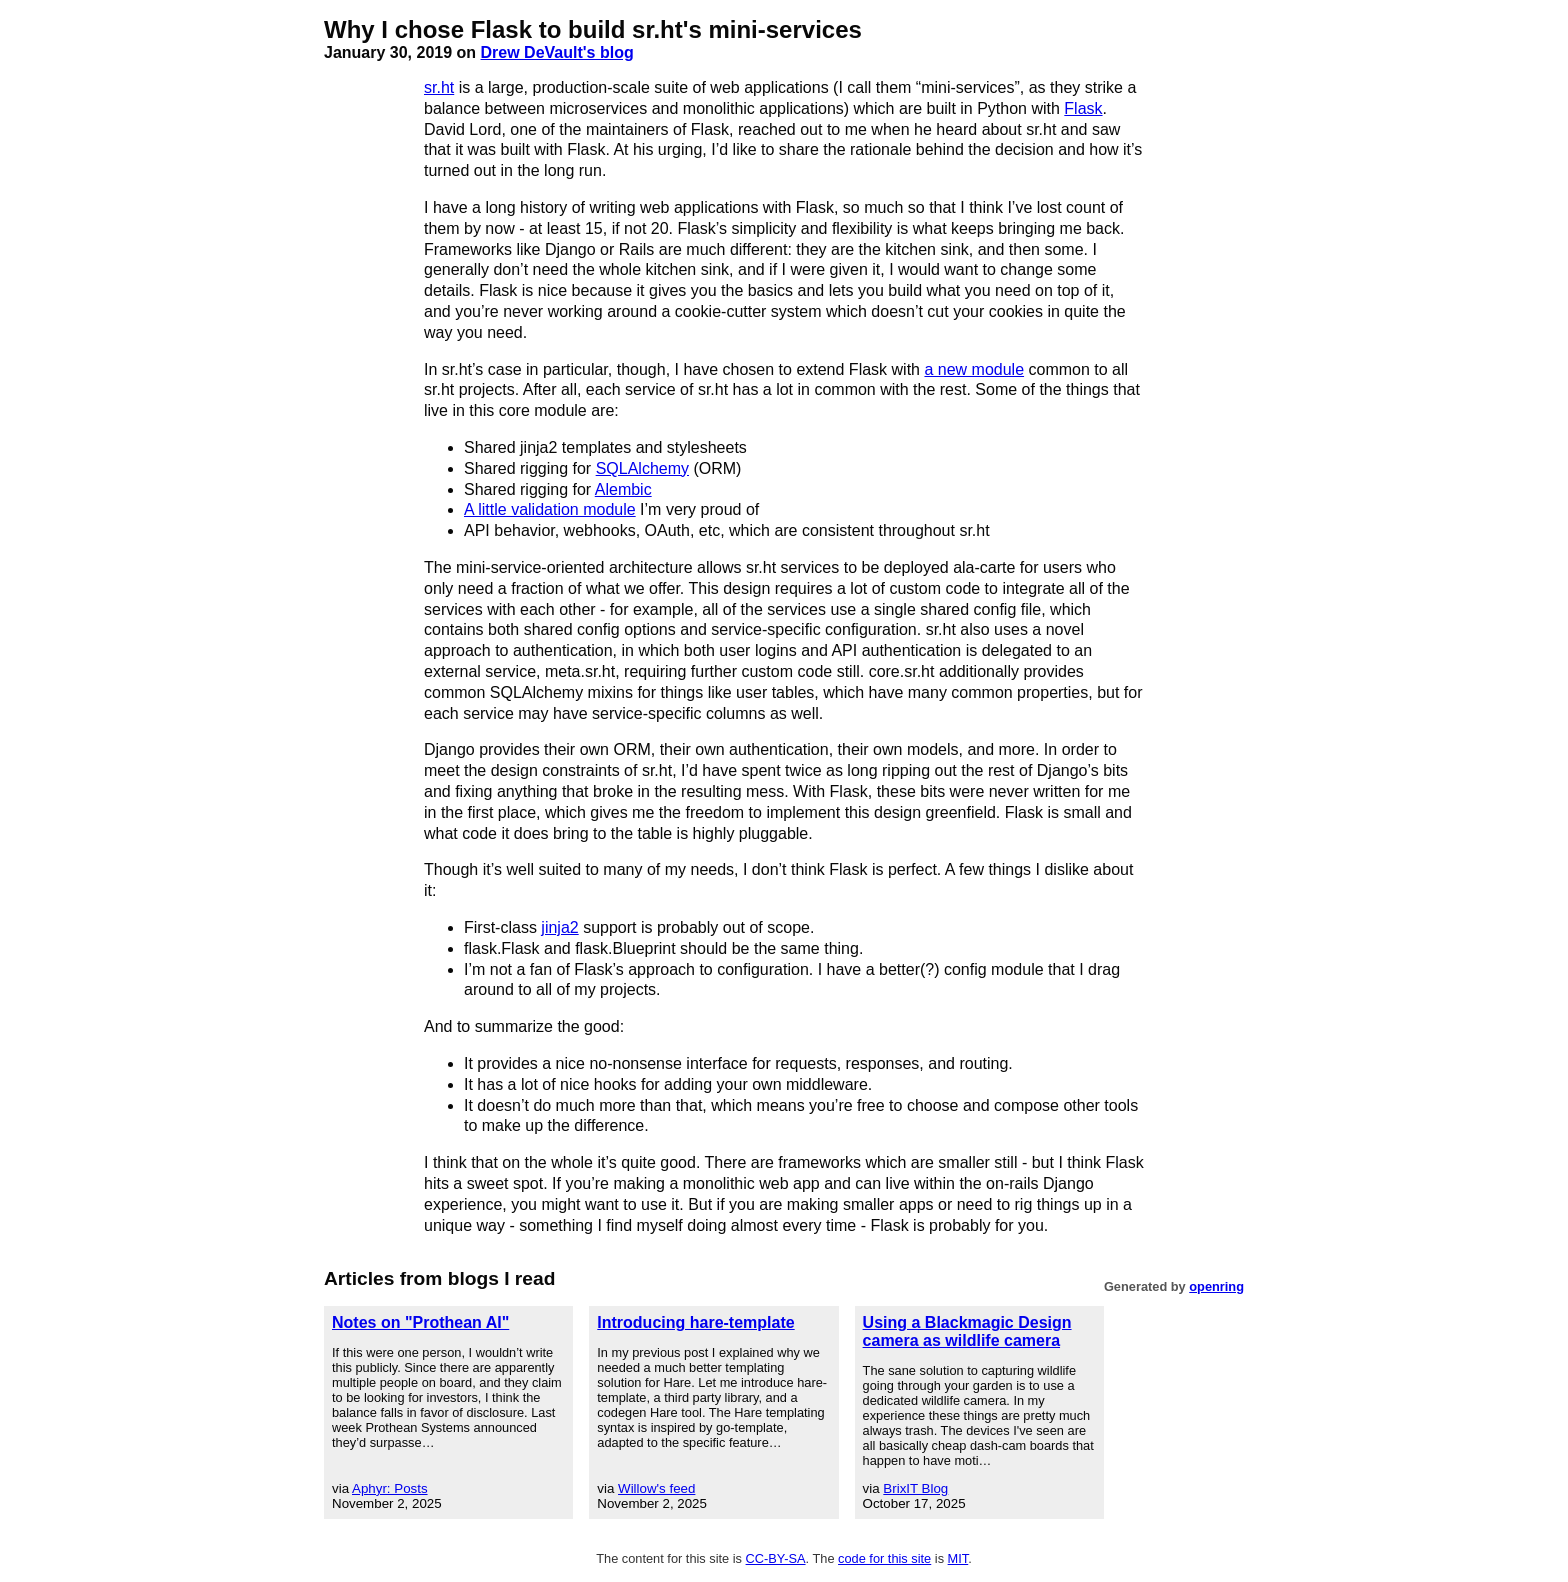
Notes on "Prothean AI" (420, 1322)
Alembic (623, 489)
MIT (958, 1558)
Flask (1083, 108)
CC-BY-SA (776, 1558)
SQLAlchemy (642, 468)
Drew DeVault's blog (557, 52)
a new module (974, 369)
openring (1216, 1286)
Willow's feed (656, 1488)
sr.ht (439, 87)
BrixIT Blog (915, 1488)
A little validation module (550, 509)
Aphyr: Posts (390, 1488)
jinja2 (559, 927)
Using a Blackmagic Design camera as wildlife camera (967, 1331)
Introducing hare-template (695, 1322)
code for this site (884, 1558)
